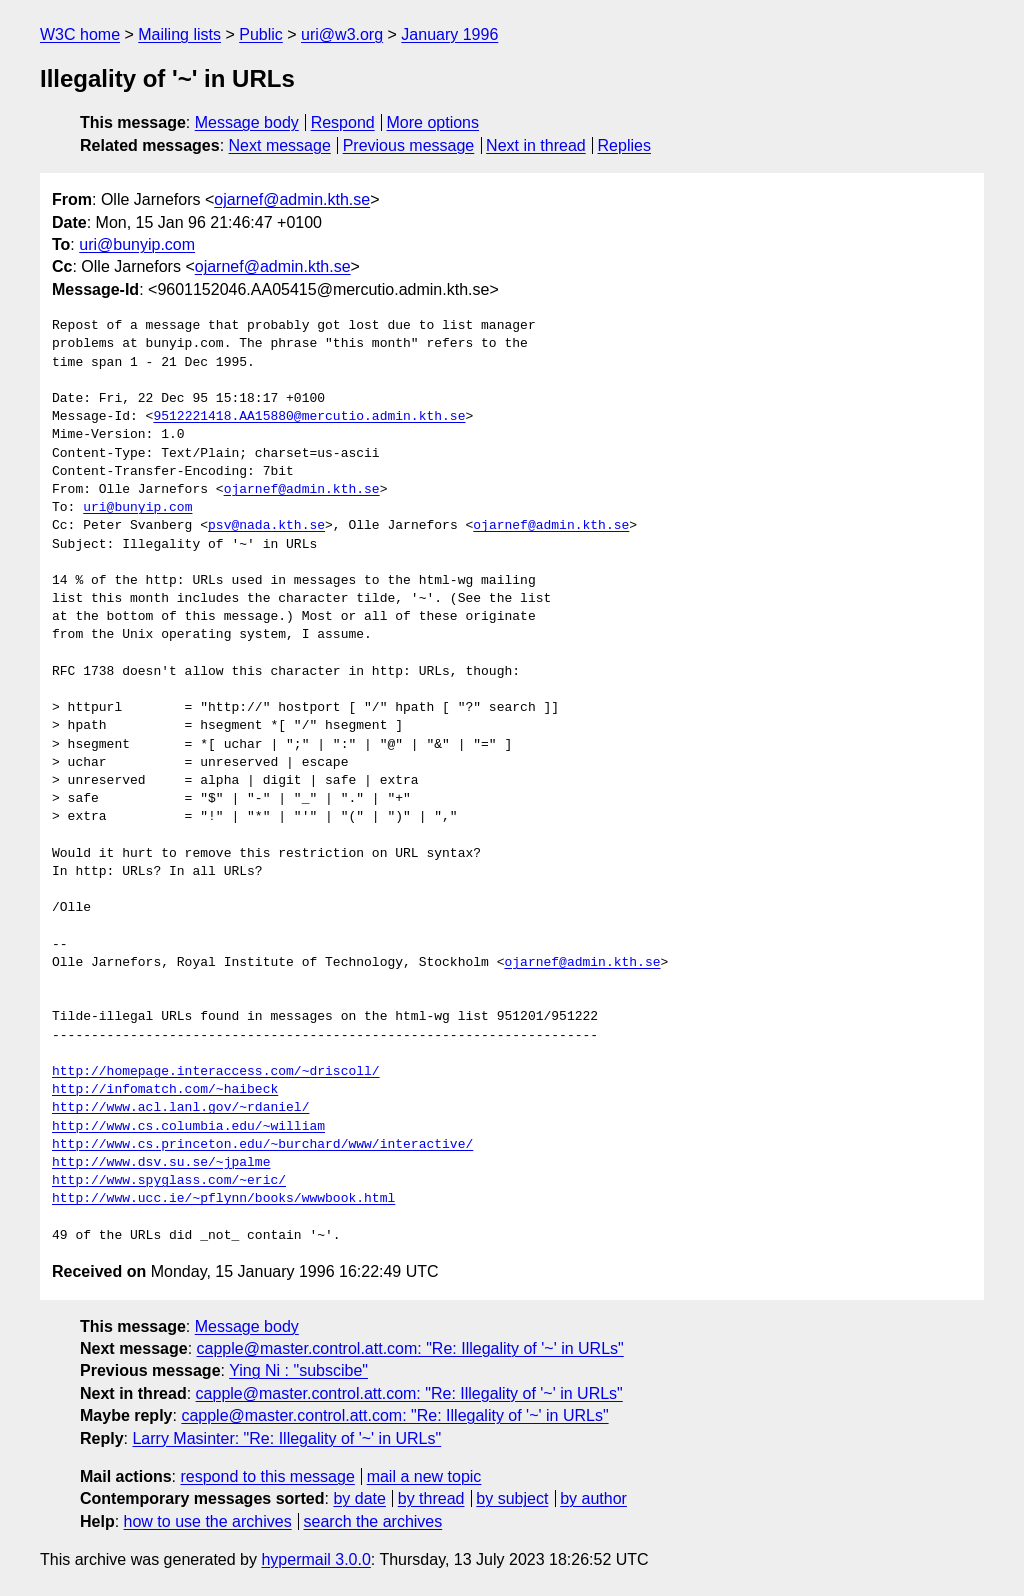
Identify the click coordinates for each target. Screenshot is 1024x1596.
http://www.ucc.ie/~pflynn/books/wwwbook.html (223, 1199)
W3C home (80, 34)
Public (261, 34)
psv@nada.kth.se (266, 526)
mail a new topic (424, 1476)
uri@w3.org (342, 34)
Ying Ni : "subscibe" (298, 1370)
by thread (431, 1498)
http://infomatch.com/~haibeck (165, 1090)
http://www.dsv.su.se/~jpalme (161, 1163)
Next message (280, 145)
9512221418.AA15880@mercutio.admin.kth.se (309, 417)
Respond (343, 122)
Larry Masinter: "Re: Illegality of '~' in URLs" (286, 1438)
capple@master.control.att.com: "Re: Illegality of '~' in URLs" (410, 1348)
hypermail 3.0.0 (315, 1559)
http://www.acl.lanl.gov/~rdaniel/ (180, 1108)
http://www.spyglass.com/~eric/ (169, 1181)
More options (433, 122)
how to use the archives (208, 1521)
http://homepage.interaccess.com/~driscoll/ (216, 1072)
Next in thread (536, 145)
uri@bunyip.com (137, 244)
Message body (247, 122)
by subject (512, 1498)
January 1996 (449, 34)
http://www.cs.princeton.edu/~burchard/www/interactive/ (262, 1145)
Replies (624, 145)
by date (359, 1498)
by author (593, 1498)
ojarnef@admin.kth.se (292, 199)
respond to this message (267, 1476)
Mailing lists (179, 34)
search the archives (373, 1521)
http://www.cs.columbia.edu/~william (188, 1127)
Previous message (409, 145)
